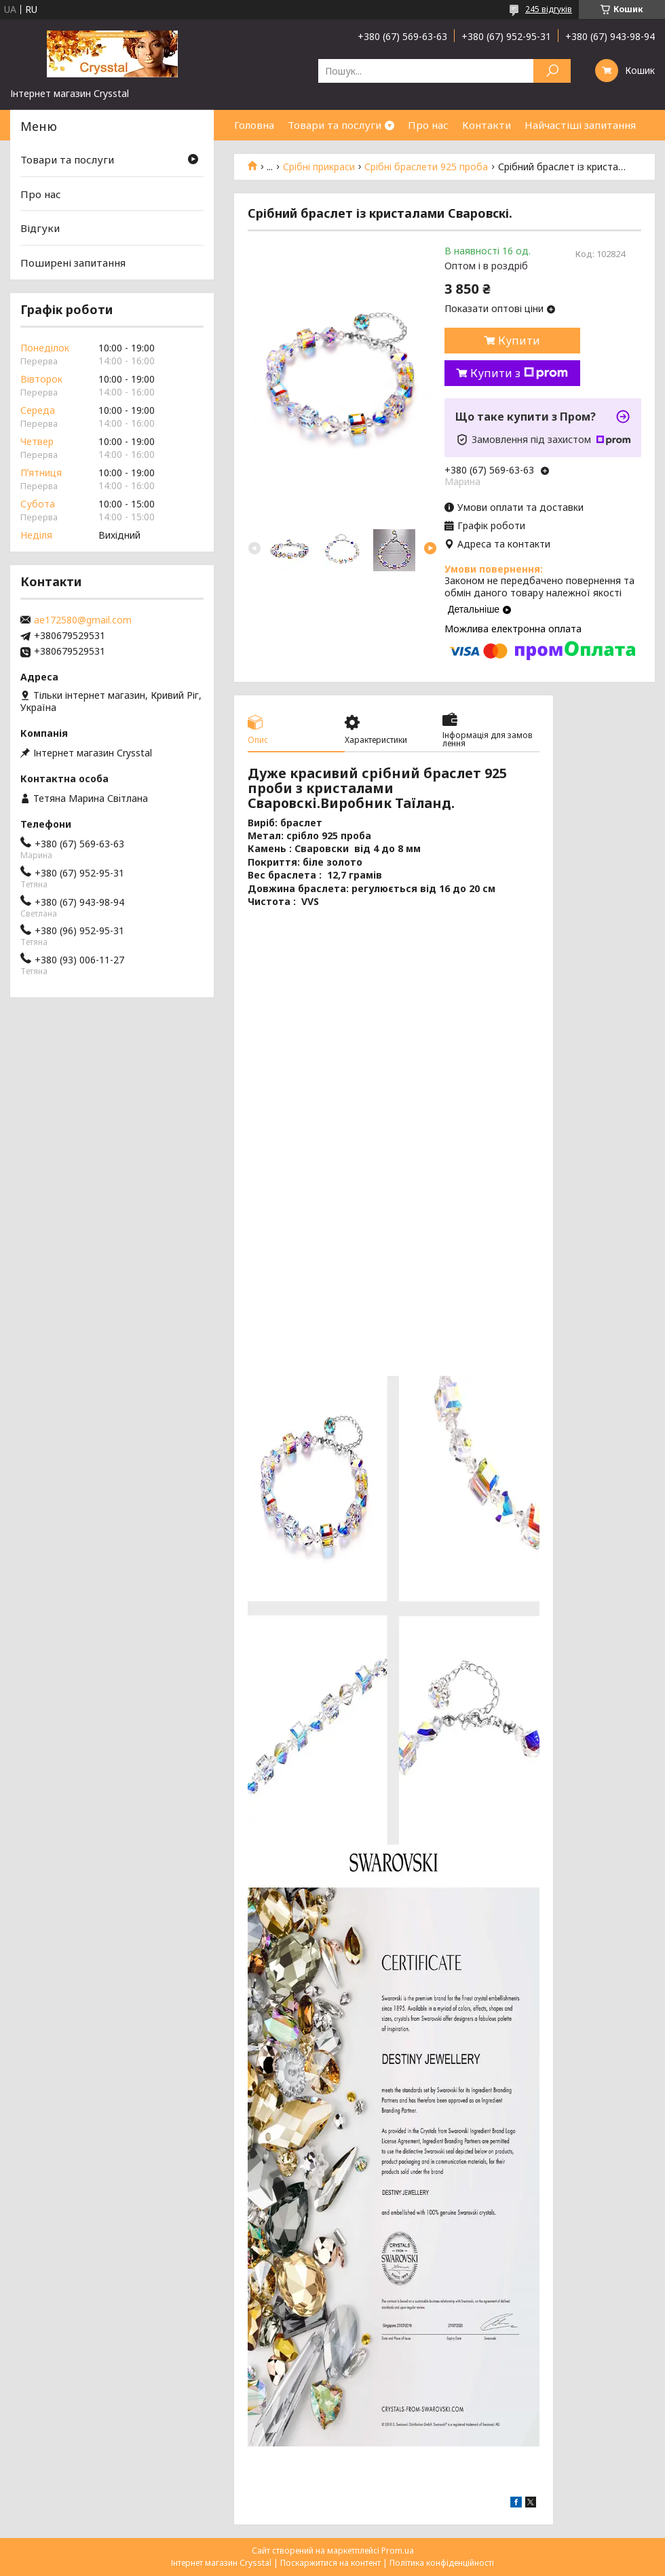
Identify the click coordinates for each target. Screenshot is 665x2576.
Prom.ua (397, 2550)
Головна (254, 125)
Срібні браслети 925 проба (426, 167)
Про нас (428, 125)
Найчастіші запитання (580, 125)
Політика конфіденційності (442, 2563)
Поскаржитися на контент (330, 2563)
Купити (519, 340)
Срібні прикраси (319, 167)
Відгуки (40, 228)
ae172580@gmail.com (83, 620)
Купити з (519, 373)
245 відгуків (548, 9)
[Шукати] (552, 71)
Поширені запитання (73, 262)
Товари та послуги (334, 125)
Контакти (486, 125)
